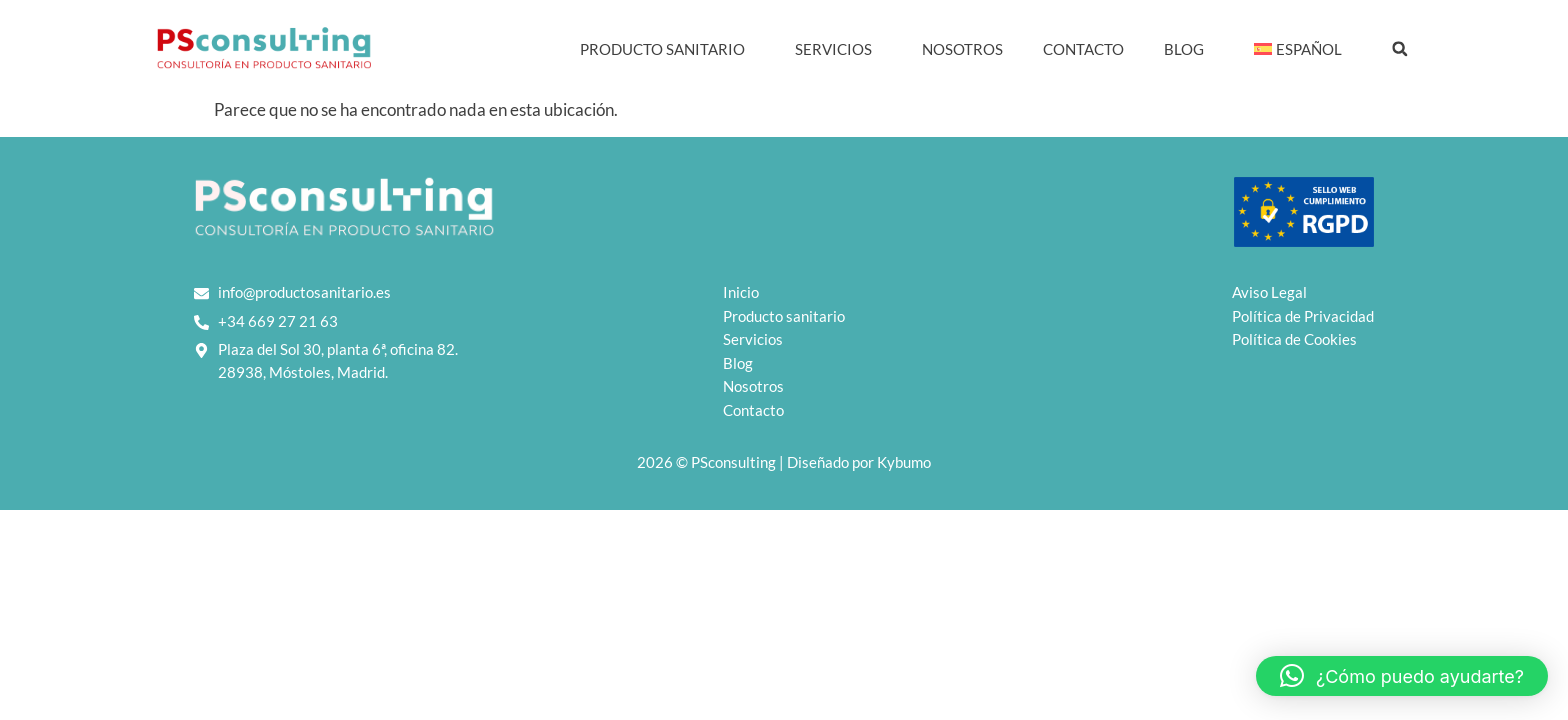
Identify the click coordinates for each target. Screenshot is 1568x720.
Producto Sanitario (667, 49)
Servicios (838, 49)
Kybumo (904, 462)
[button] (1400, 49)
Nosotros (962, 49)
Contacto (1083, 49)
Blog (1189, 49)
